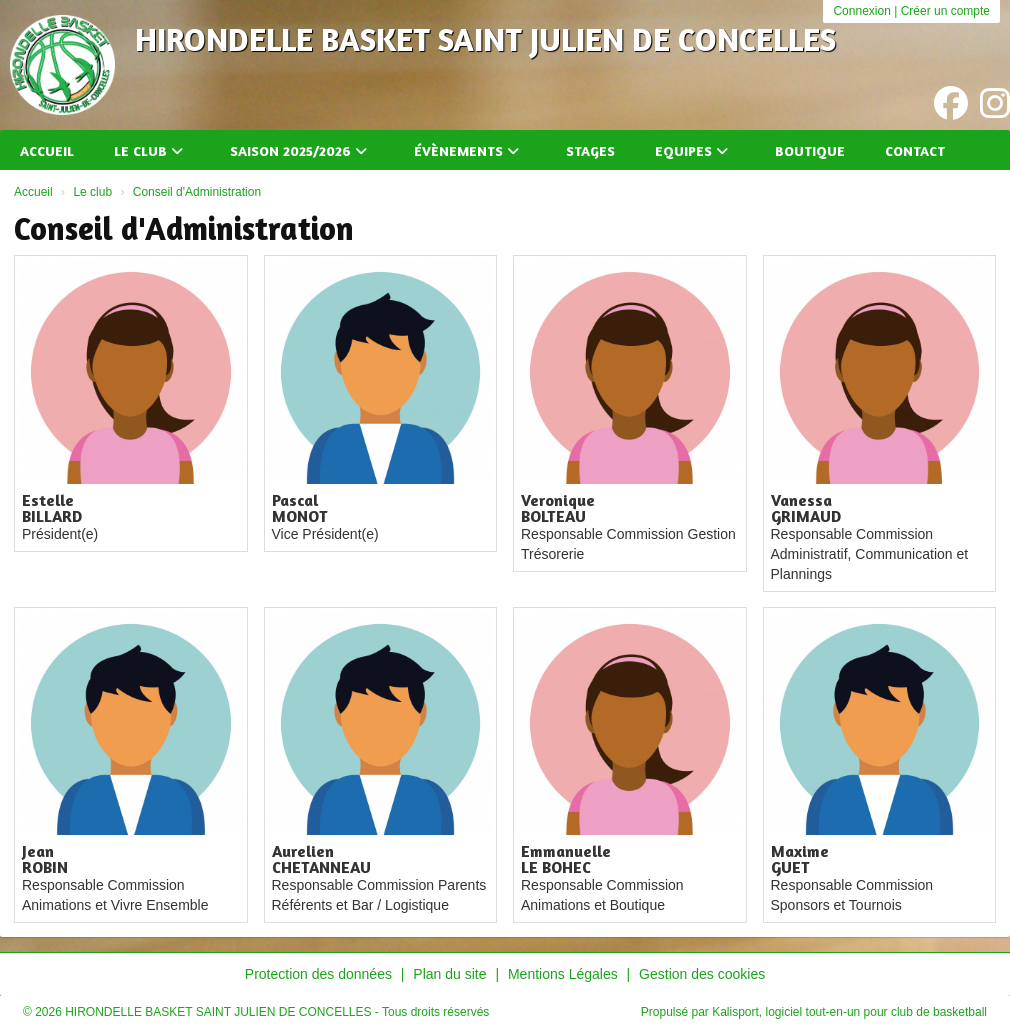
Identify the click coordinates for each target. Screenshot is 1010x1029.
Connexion (861, 11)
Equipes (691, 150)
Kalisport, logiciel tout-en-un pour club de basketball (849, 1012)
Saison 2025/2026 (298, 150)
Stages (590, 150)
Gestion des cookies (702, 974)
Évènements (466, 150)
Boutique (810, 150)
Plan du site (449, 974)
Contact (915, 150)
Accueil (47, 150)
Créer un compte (945, 11)
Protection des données (318, 974)
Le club (148, 150)
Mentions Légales (563, 974)
